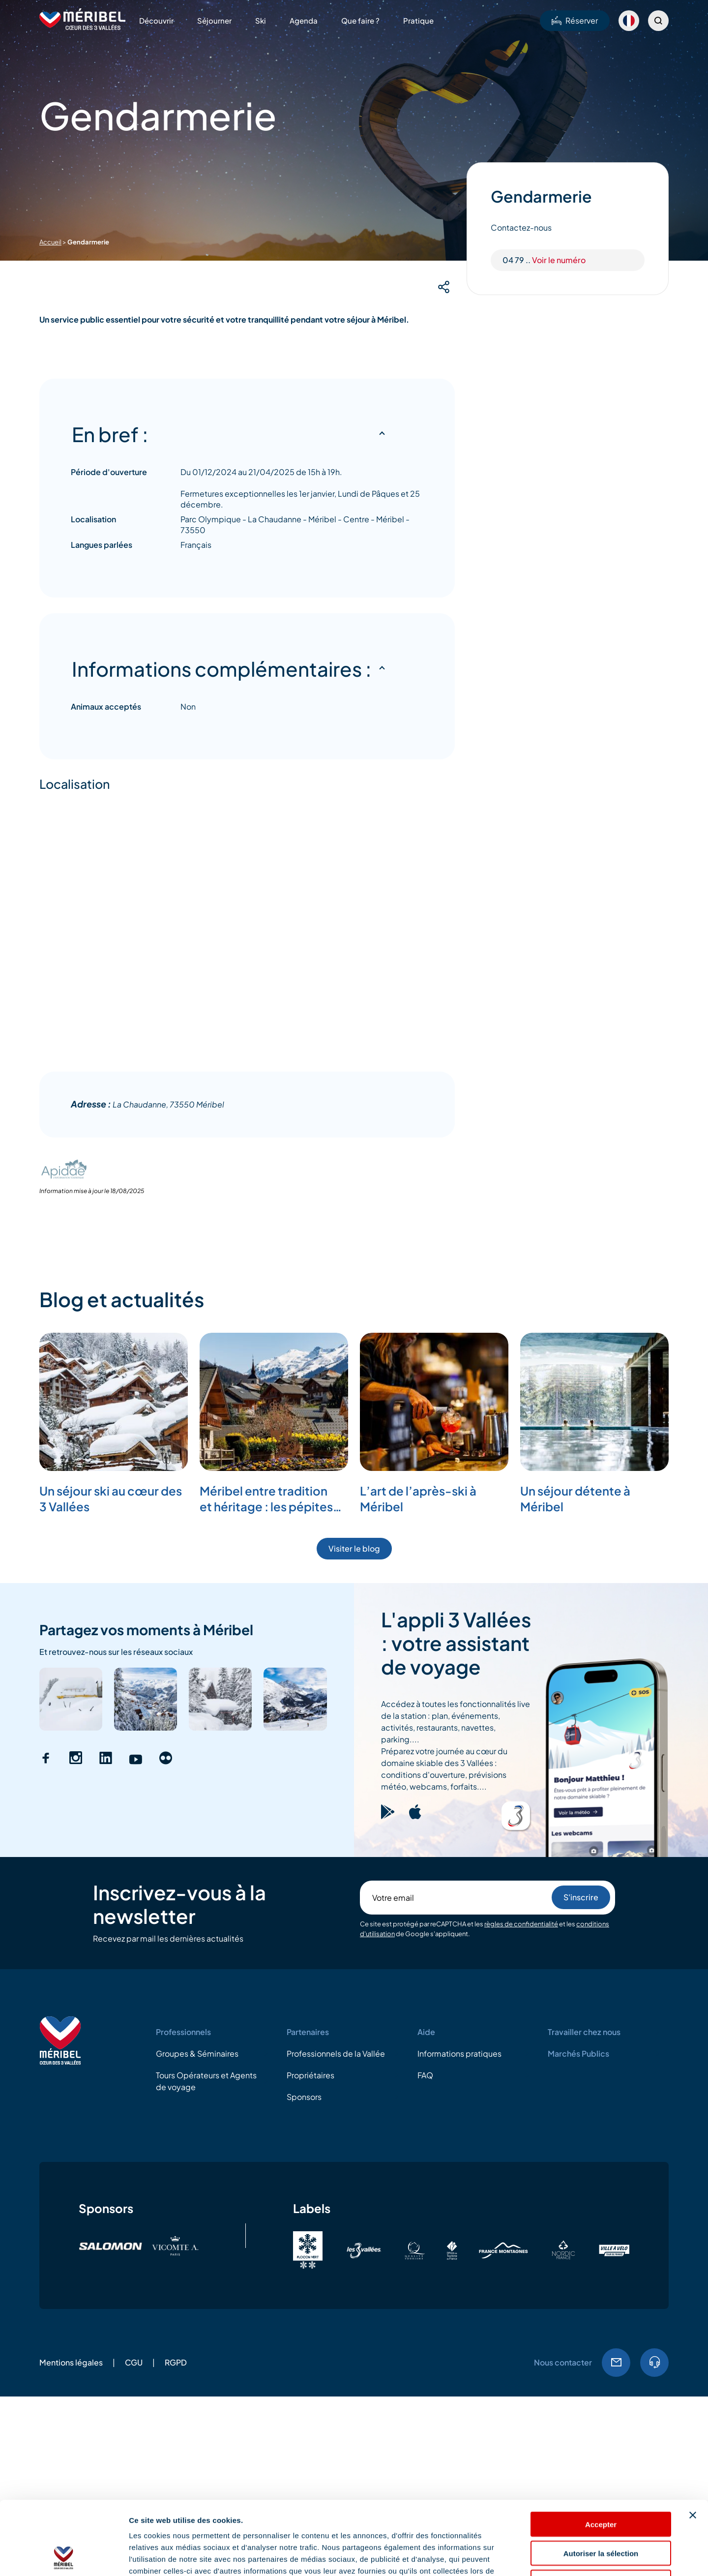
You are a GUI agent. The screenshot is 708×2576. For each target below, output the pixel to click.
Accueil (50, 242)
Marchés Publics (578, 2053)
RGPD (176, 2362)
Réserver (575, 20)
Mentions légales (71, 2362)
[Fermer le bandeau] (692, 2446)
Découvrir (156, 20)
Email (616, 2362)
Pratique (418, 20)
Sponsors (304, 2097)
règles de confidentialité (521, 1924)
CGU (134, 2362)
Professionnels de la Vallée (336, 2053)
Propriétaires (310, 2075)
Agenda (304, 20)
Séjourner (214, 20)
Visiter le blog (354, 1548)
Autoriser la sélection (601, 2484)
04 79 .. (544, 260)
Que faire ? (360, 20)
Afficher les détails (541, 2556)
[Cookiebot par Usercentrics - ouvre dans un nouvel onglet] (64, 2556)
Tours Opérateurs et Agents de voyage (206, 2081)
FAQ (425, 2075)
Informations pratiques (459, 2053)
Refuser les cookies (601, 2513)
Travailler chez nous (584, 2032)
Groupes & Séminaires (197, 2053)
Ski (260, 20)
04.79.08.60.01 (654, 2362)
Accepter (601, 2455)
